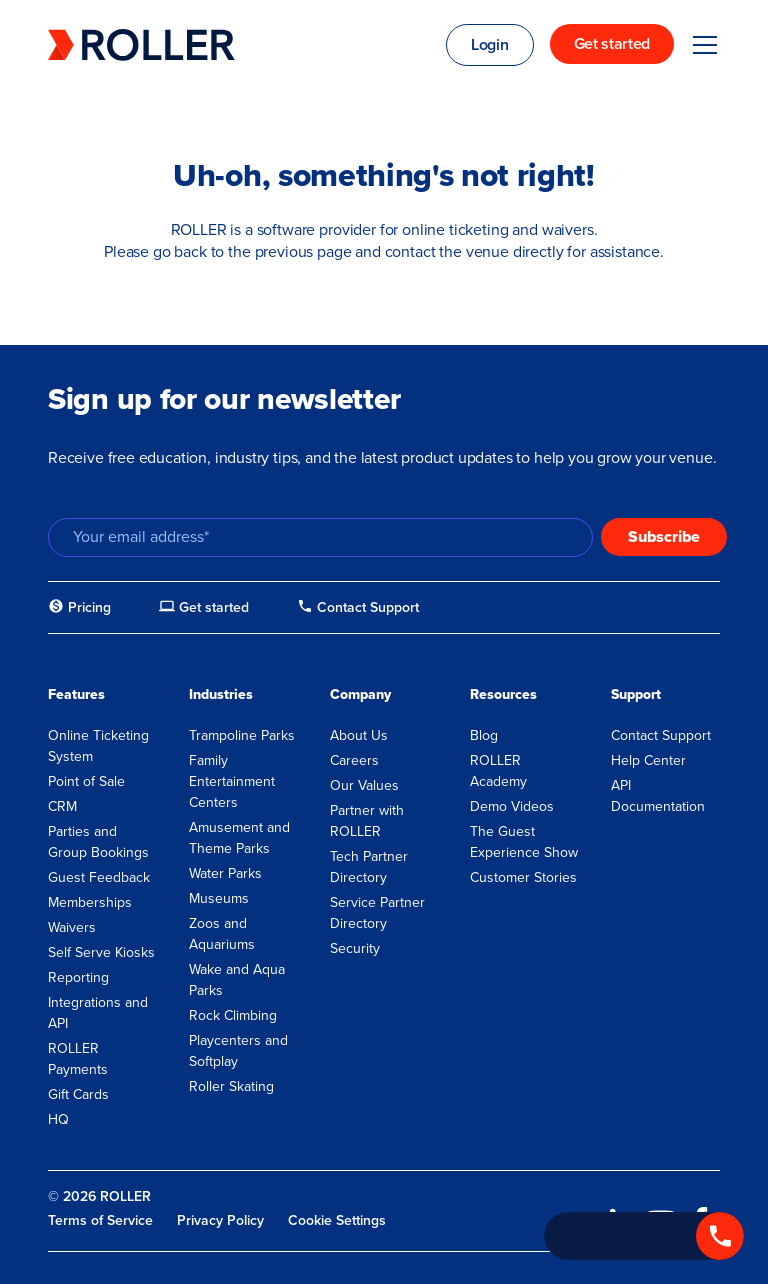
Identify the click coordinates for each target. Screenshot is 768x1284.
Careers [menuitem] (354, 760)
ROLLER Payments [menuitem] (78, 1059)
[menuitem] (79, 608)
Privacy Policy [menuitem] (220, 1220)
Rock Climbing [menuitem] (233, 1015)
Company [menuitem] (360, 694)
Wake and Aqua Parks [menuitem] (237, 980)
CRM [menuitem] (62, 806)
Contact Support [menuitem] (661, 735)
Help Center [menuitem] (648, 760)
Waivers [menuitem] (72, 927)
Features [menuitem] (76, 694)
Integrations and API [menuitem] (98, 1013)
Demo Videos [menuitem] (512, 806)
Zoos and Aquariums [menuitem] (222, 934)
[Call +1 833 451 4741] (644, 1236)
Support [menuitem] (636, 694)
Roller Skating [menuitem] (231, 1086)
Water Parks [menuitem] (225, 873)
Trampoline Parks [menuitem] (242, 735)
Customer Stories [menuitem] (523, 877)
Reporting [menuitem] (78, 977)
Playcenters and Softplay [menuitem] (238, 1051)
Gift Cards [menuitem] (78, 1094)
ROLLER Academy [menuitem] (498, 771)
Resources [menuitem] (503, 694)
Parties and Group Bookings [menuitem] (98, 842)
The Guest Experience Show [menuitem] (524, 842)
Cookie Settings (337, 1221)
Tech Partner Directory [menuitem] (369, 867)
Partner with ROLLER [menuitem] (367, 821)
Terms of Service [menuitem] (100, 1220)
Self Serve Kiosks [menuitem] (101, 952)
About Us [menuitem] (359, 735)
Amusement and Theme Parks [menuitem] (239, 838)
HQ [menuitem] (58, 1119)
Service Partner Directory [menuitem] (377, 913)
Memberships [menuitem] (90, 902)
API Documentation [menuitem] (658, 796)
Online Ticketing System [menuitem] (98, 746)
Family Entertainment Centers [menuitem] (232, 781)
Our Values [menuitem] (364, 785)
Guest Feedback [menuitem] (99, 877)
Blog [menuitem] (484, 735)
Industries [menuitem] (221, 694)
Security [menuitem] (355, 948)
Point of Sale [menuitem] (86, 781)
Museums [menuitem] (219, 898)
